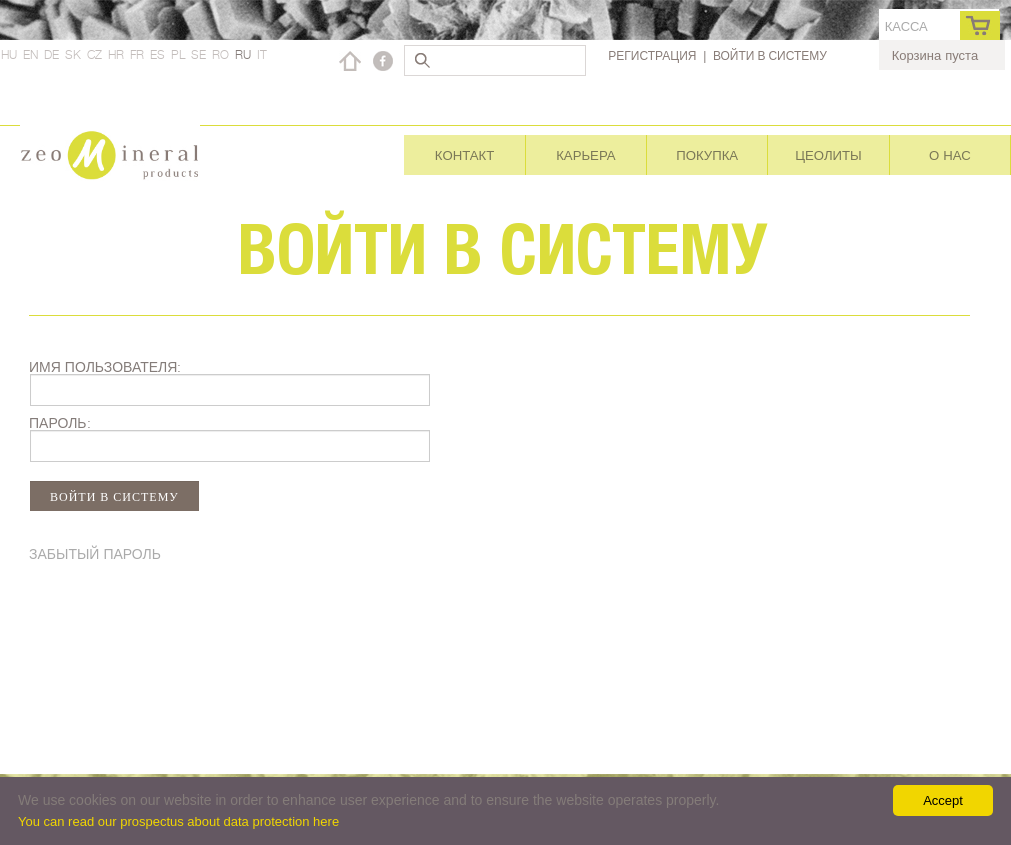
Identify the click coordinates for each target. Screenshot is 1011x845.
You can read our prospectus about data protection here (178, 821)
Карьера (585, 155)
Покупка (707, 155)
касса (906, 26)
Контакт (464, 155)
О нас (950, 155)
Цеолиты (828, 155)
